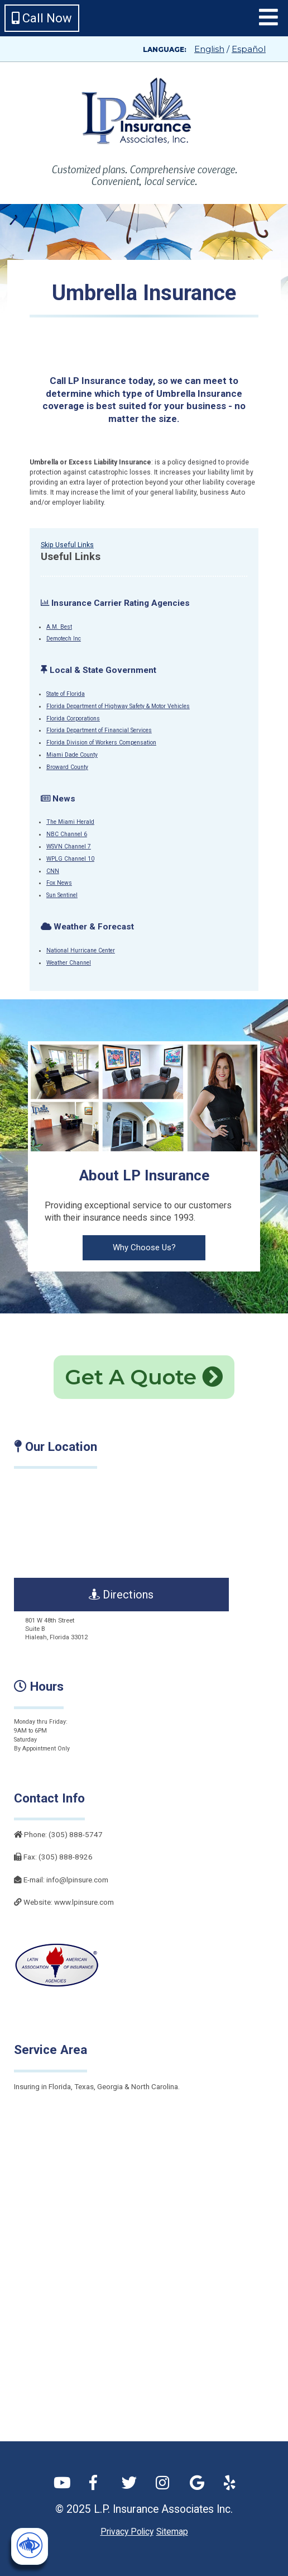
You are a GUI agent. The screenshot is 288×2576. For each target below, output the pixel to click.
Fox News (59, 882)
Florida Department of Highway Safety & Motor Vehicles (118, 706)
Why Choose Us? (144, 1247)
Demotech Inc (63, 638)
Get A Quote (144, 1376)
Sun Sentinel (62, 895)
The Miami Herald (70, 822)
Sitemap (172, 2532)
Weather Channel (68, 962)
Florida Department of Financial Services (99, 730)
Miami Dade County (72, 754)
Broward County (67, 767)
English (209, 49)
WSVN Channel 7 (68, 846)
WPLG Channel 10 (70, 858)
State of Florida (65, 694)
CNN (52, 871)
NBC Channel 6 (66, 834)
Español (249, 49)
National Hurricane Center (80, 950)
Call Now (42, 18)
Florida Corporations (73, 718)
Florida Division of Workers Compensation (101, 742)
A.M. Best (59, 626)
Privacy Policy (126, 2532)
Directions (121, 1594)
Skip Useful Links (67, 545)
